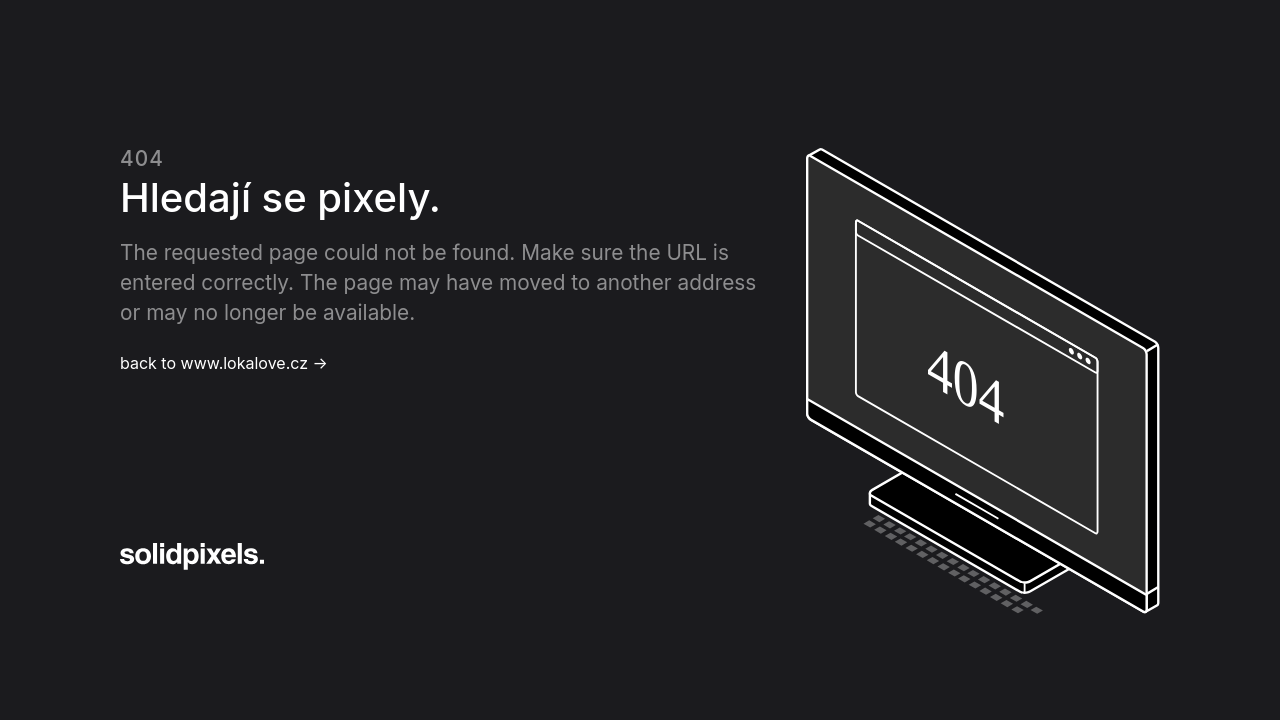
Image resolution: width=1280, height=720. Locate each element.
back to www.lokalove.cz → (224, 363)
